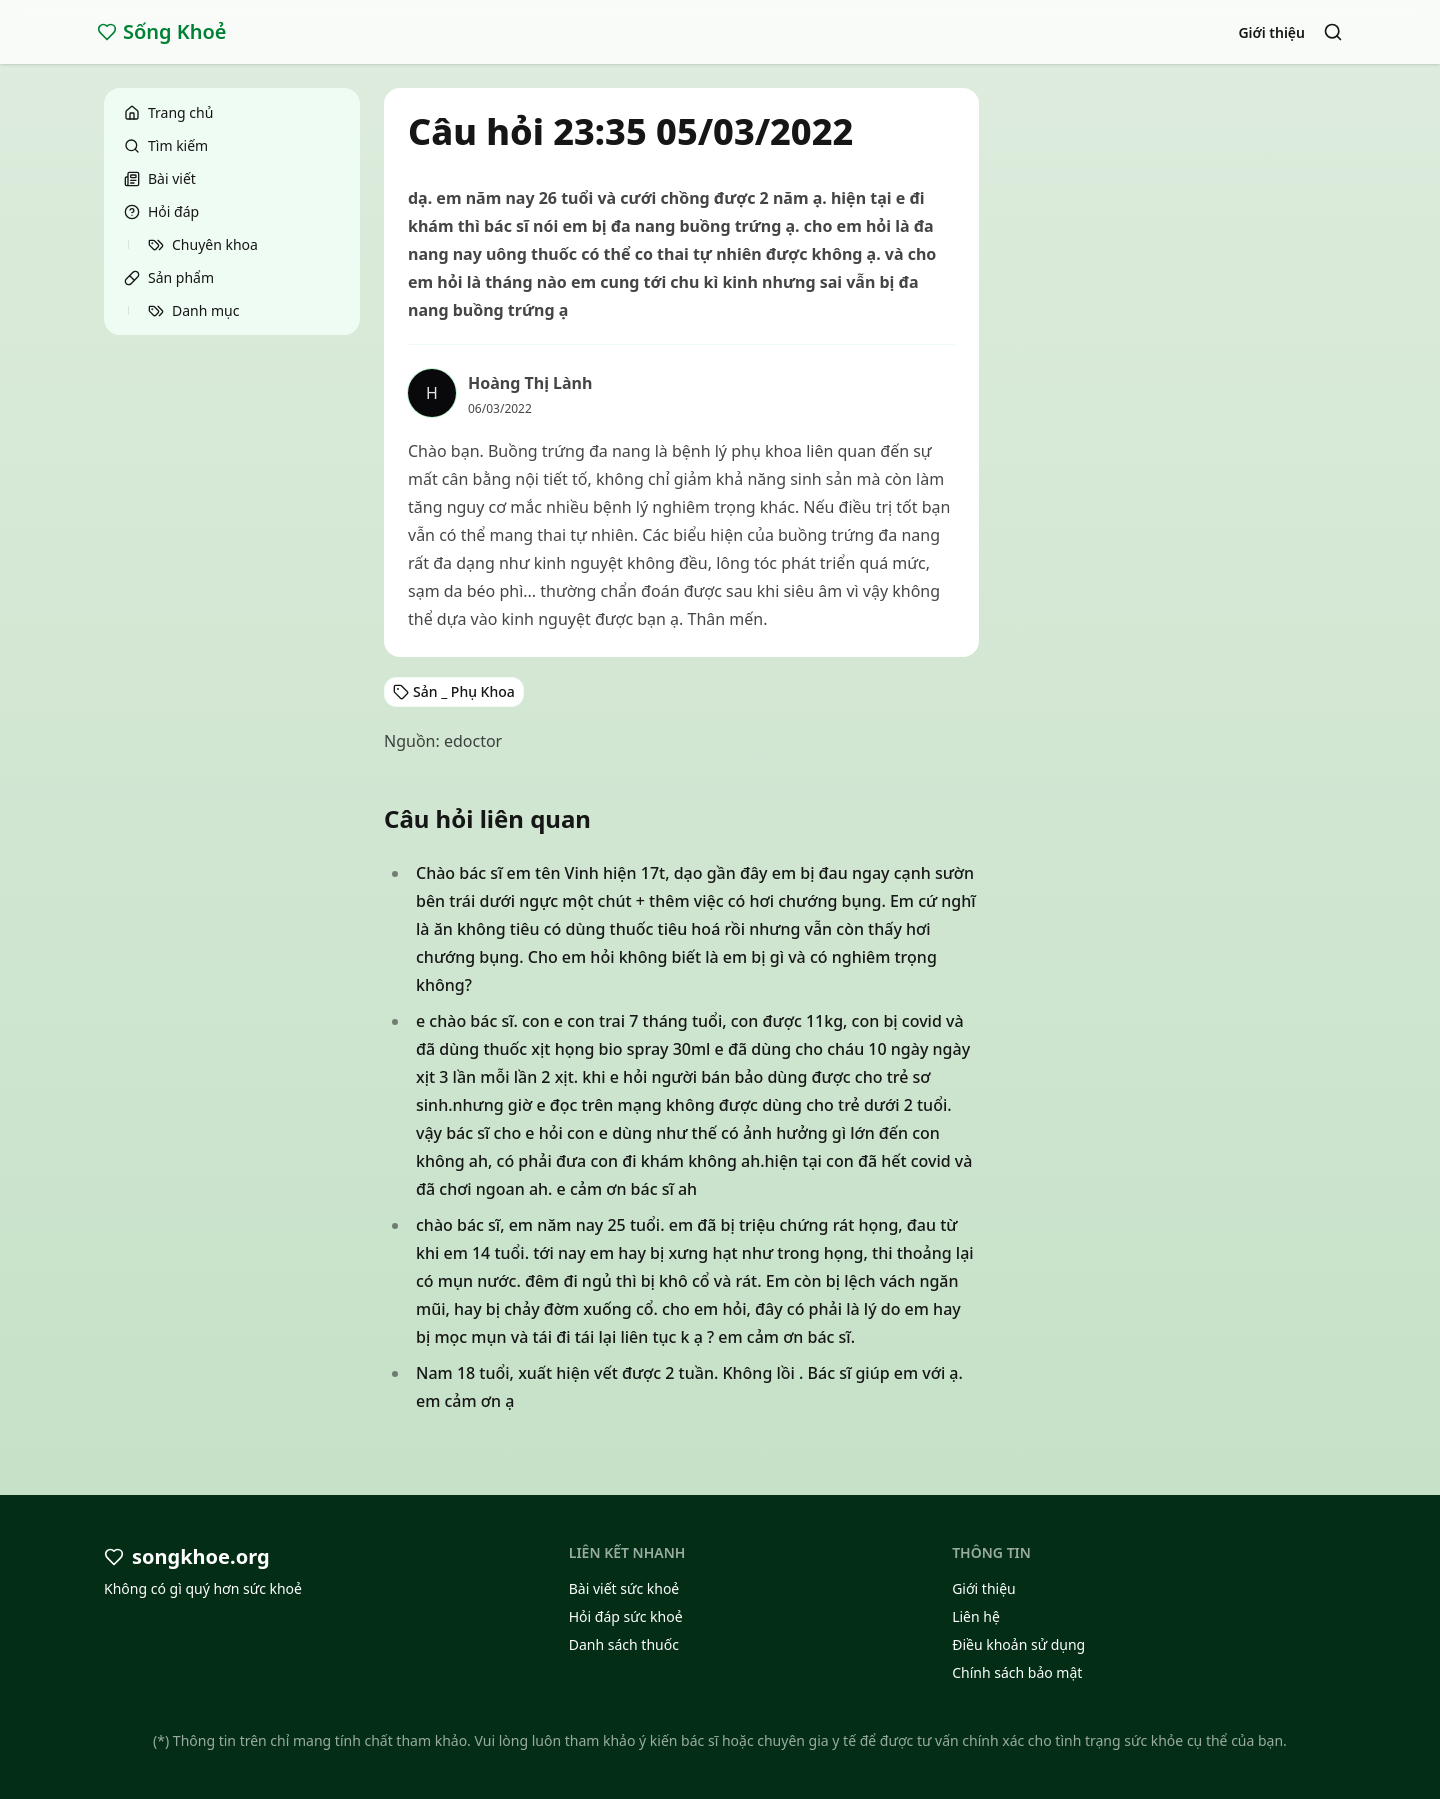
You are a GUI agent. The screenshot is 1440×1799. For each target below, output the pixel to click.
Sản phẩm (169, 277)
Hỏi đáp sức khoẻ (626, 1616)
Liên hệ (976, 1616)
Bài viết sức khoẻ (624, 1588)
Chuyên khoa (203, 244)
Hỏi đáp (161, 211)
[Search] (1333, 32)
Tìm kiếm (166, 145)
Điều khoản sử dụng (1018, 1644)
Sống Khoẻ (162, 31)
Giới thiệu (1271, 32)
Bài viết (160, 178)
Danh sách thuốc (624, 1644)
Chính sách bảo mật (1017, 1672)
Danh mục (193, 310)
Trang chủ (168, 112)
